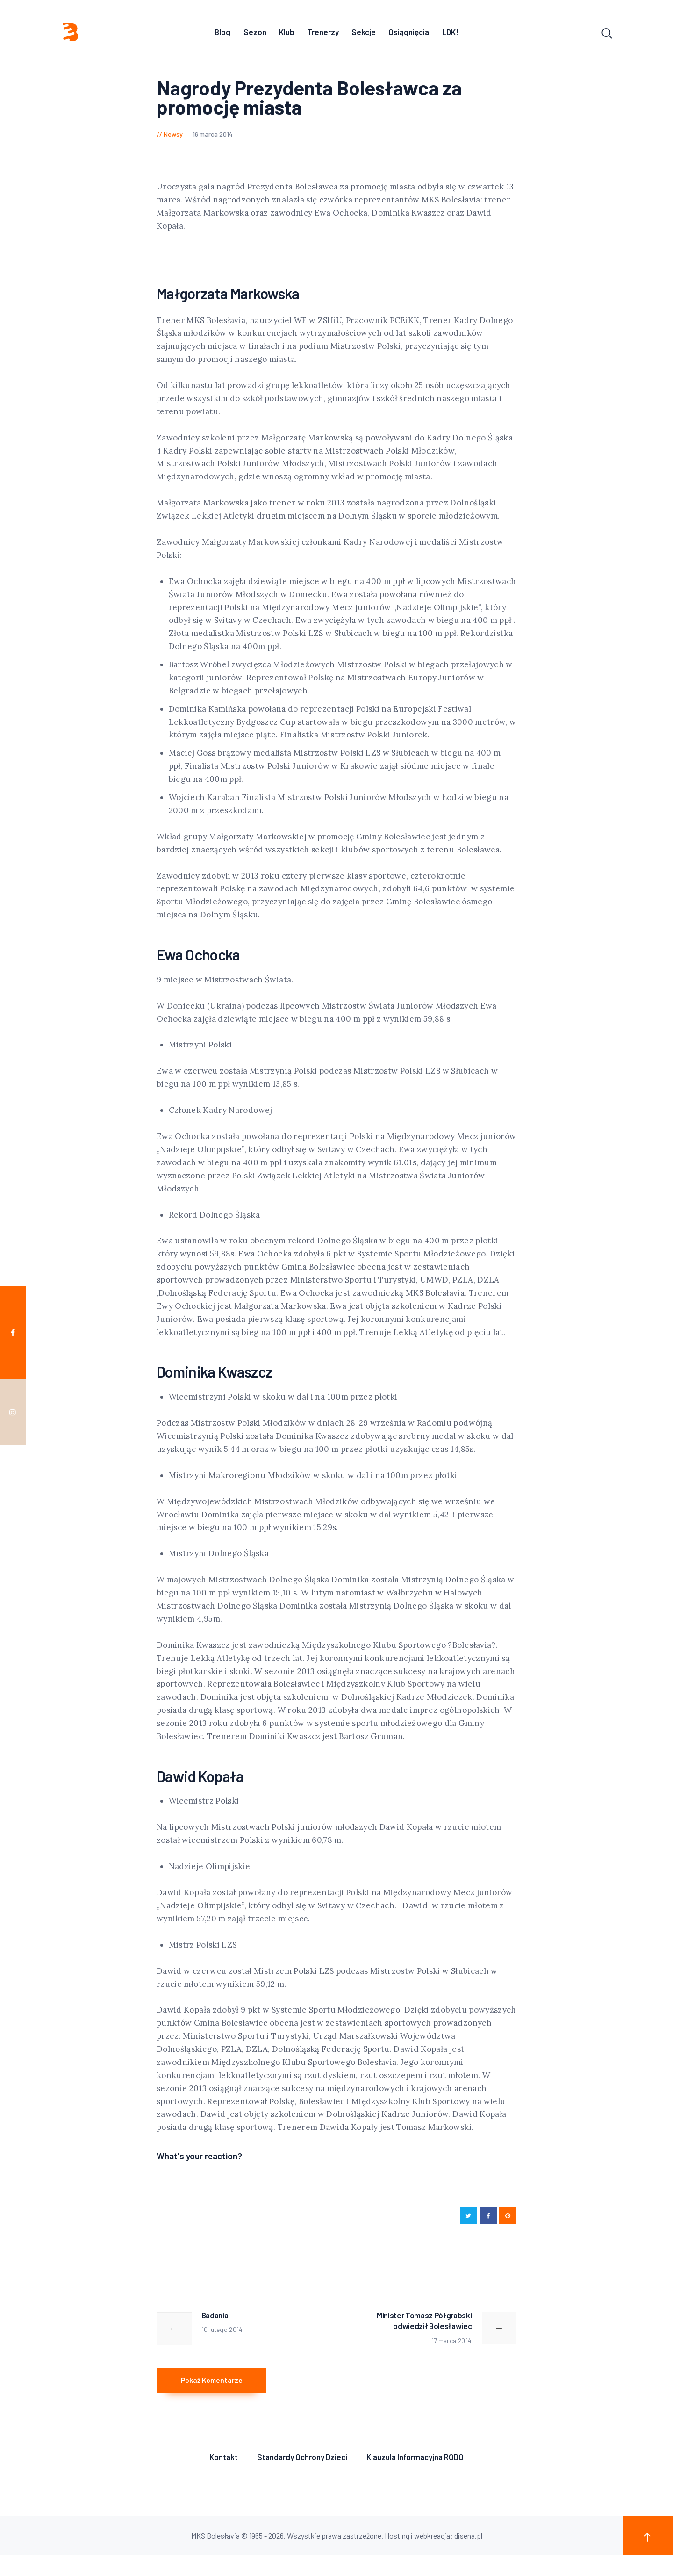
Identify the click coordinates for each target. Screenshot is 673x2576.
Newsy (173, 137)
